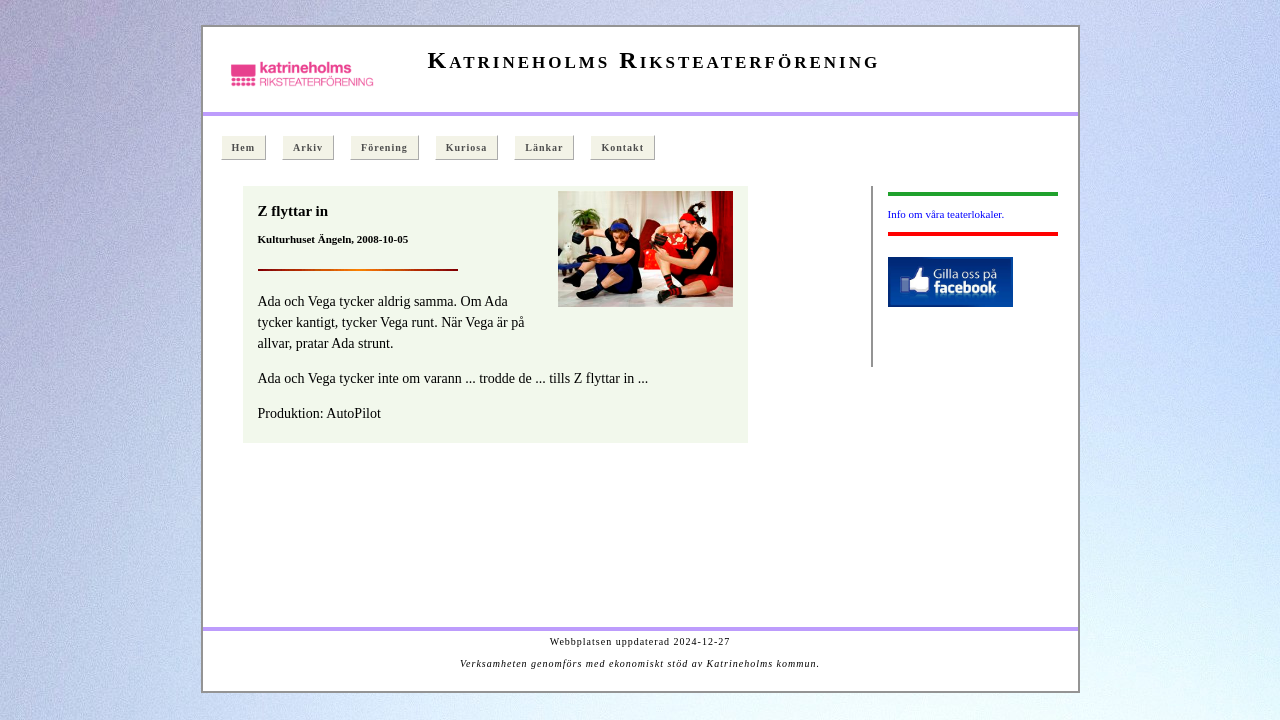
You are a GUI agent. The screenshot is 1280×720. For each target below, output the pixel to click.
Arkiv (308, 147)
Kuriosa (466, 147)
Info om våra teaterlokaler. (946, 214)
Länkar (544, 147)
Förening (384, 147)
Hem (244, 147)
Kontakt (622, 147)
